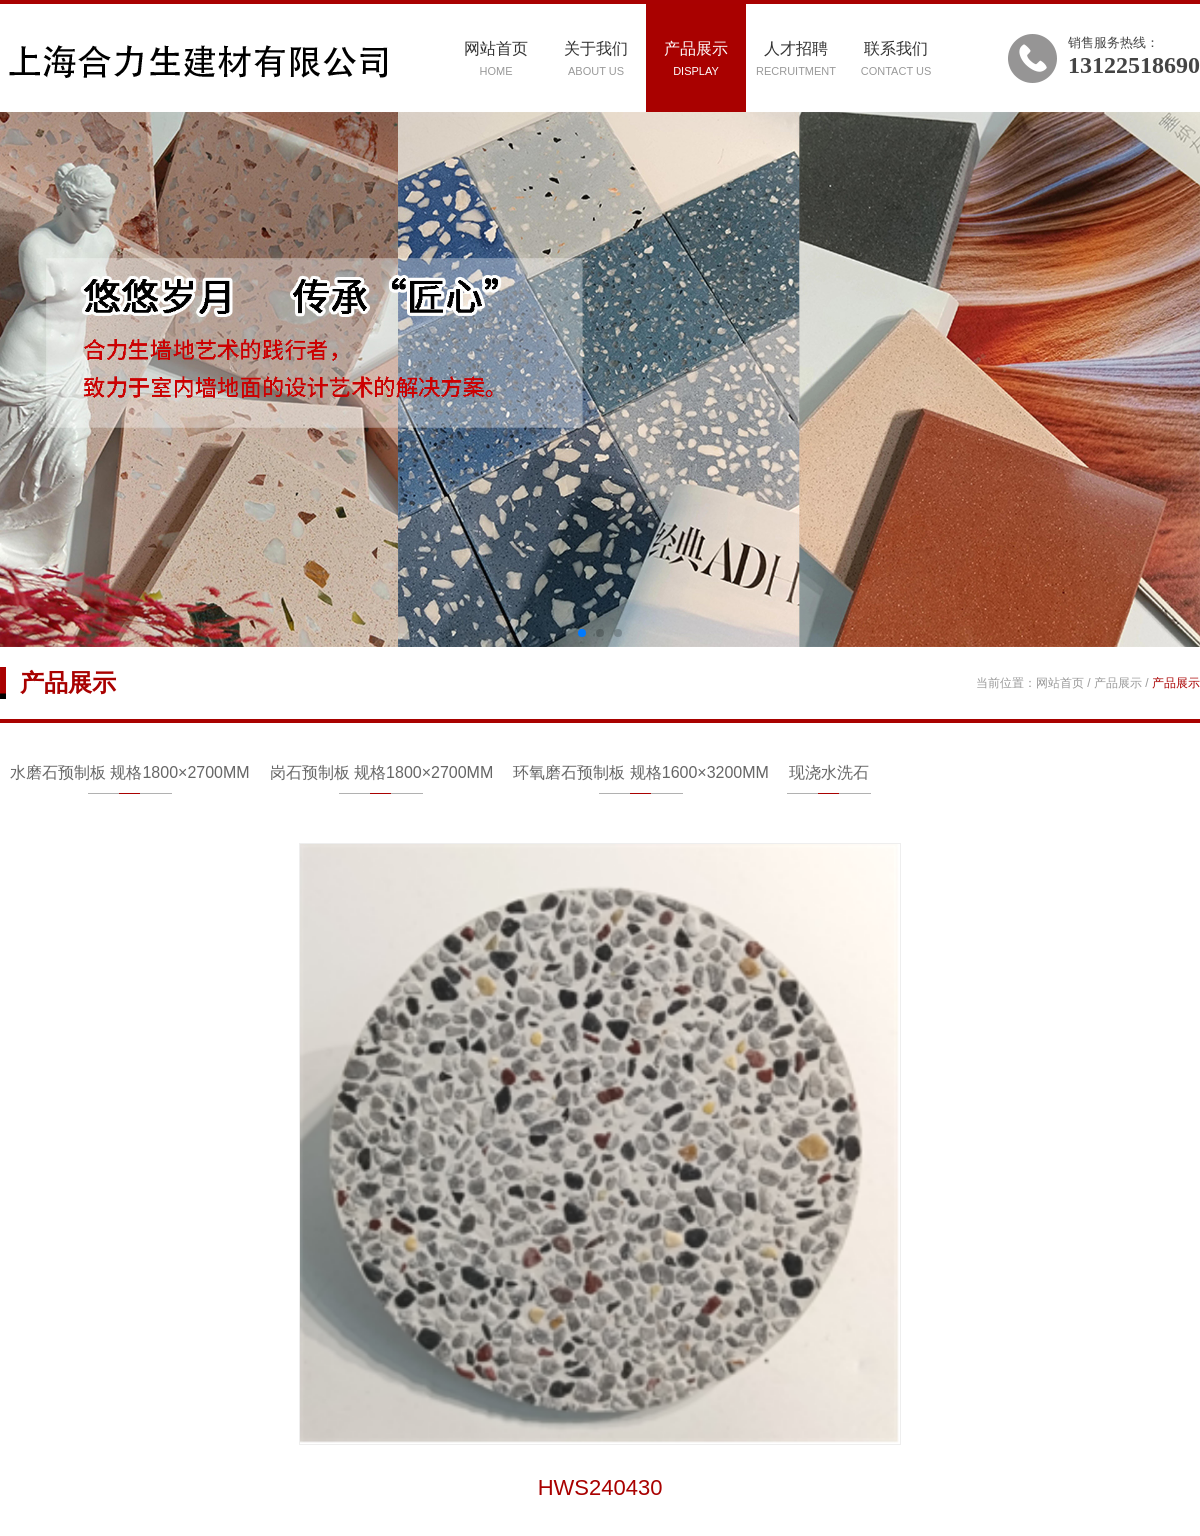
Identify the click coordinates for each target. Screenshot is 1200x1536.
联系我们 (896, 58)
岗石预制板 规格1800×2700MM (382, 772)
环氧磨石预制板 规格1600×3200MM (641, 772)
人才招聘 (796, 58)
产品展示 (696, 58)
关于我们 (596, 58)
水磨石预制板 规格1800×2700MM (130, 772)
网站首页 (496, 58)
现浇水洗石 (829, 772)
